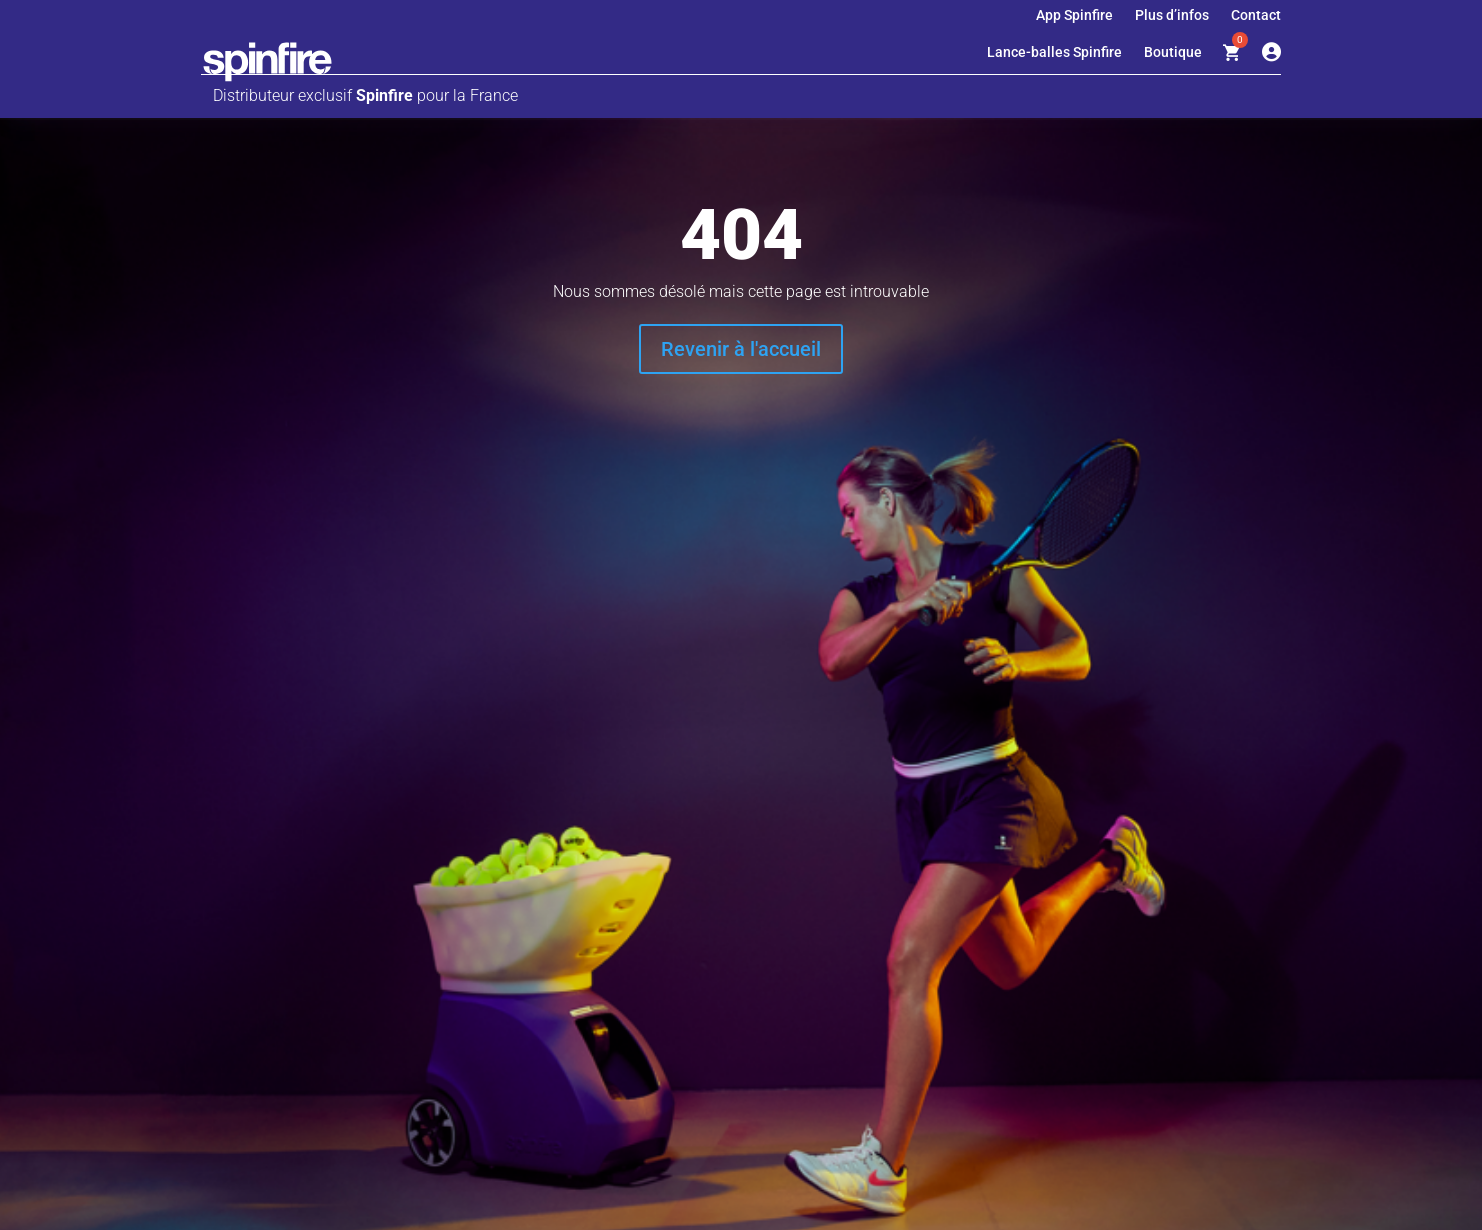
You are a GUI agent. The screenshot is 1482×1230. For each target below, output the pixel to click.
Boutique (1173, 52)
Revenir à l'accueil (741, 349)
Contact (1256, 15)
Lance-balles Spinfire (1054, 52)
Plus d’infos (1172, 15)
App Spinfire (1074, 15)
